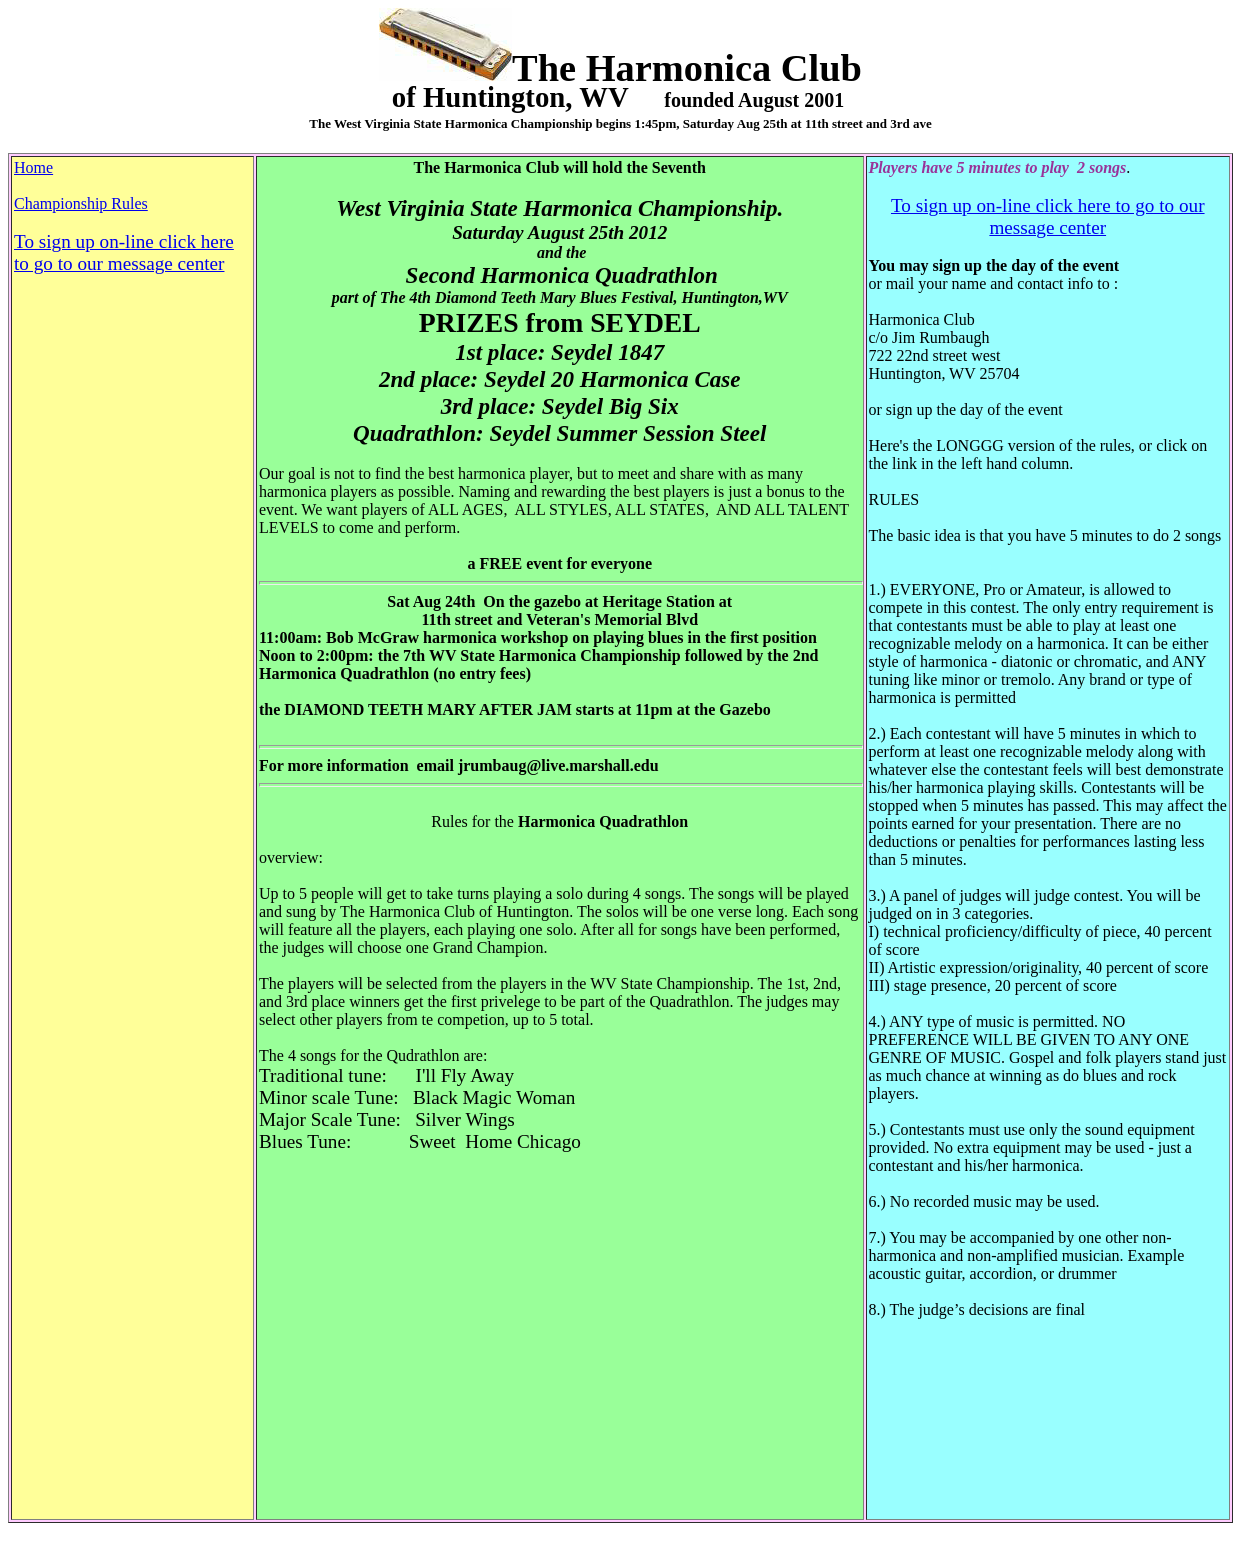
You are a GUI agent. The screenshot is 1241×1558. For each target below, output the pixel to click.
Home (33, 167)
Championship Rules (81, 203)
